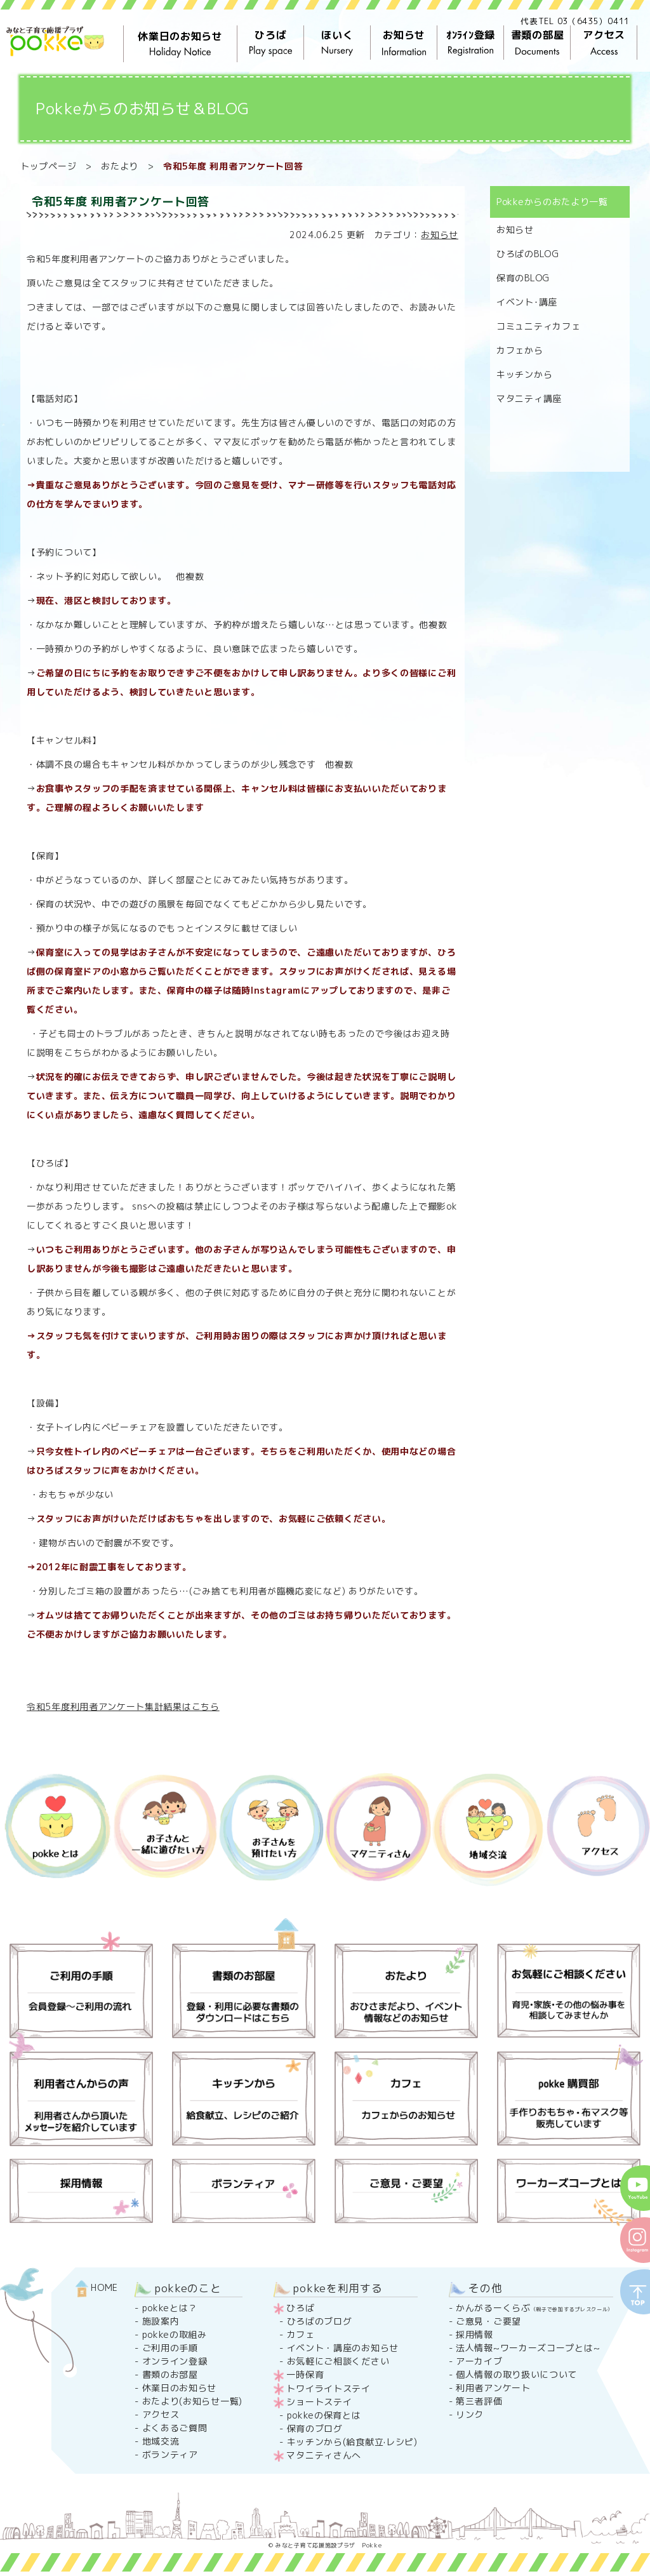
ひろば (270, 43)
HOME (97, 2287)
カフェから (519, 350)
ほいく (337, 43)
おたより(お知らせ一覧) (192, 2401)
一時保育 (305, 2374)
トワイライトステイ (328, 2388)
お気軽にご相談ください (338, 2361)
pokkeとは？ (170, 2308)
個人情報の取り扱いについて (516, 2374)
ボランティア (170, 2454)
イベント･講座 (526, 302)
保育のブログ (315, 2428)
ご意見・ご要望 (488, 2321)
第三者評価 (479, 2401)
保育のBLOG (523, 278)
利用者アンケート (493, 2388)
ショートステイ (319, 2402)
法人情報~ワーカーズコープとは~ (528, 2348)
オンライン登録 (175, 2361)
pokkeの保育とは (324, 2415)
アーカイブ (479, 2361)
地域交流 (161, 2441)
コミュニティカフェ (538, 326)
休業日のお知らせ (180, 44)
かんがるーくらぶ (534, 2308)
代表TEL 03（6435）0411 (575, 21)
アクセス (604, 43)
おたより (119, 166)
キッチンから (524, 374)
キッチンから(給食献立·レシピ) (352, 2442)
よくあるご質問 (175, 2428)
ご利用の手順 (170, 2348)
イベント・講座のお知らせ (343, 2348)
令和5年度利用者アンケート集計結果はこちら (123, 1706)
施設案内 (161, 2321)
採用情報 (474, 2334)
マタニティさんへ (323, 2455)
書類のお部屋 (170, 2374)
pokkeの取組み (174, 2334)
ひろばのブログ (319, 2321)
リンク (470, 2414)
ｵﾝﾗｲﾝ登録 (470, 43)
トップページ (48, 166)
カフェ (301, 2334)
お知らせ (404, 43)
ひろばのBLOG (527, 254)
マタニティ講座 (529, 398)
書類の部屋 (537, 43)
